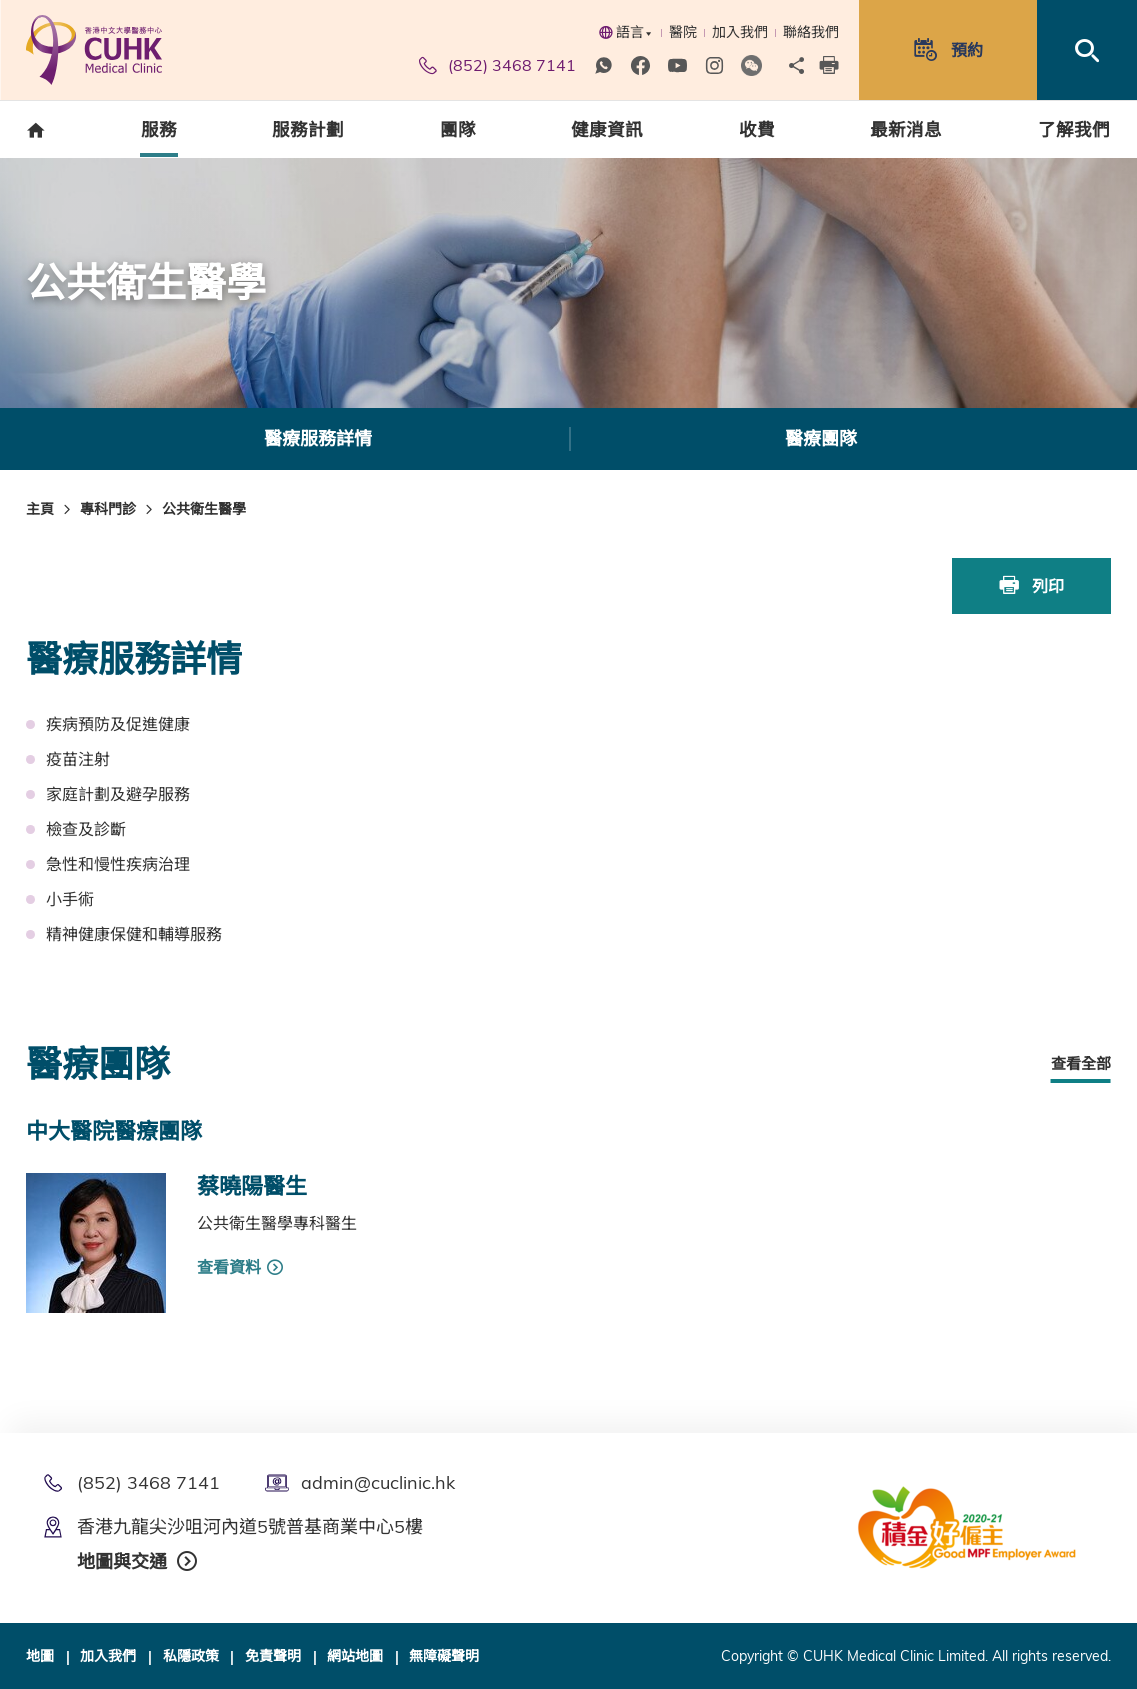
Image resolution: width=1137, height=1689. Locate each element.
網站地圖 (355, 1655)
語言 (625, 32)
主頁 (40, 509)
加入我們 (740, 32)
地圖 (40, 1655)
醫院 (683, 32)
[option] (317, 439)
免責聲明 (273, 1655)
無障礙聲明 (444, 1655)
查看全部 (1081, 1061)
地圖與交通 (122, 1560)
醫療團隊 (821, 438)
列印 (1032, 585)
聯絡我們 (811, 32)
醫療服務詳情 (318, 438)
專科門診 (108, 509)
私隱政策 (191, 1655)
